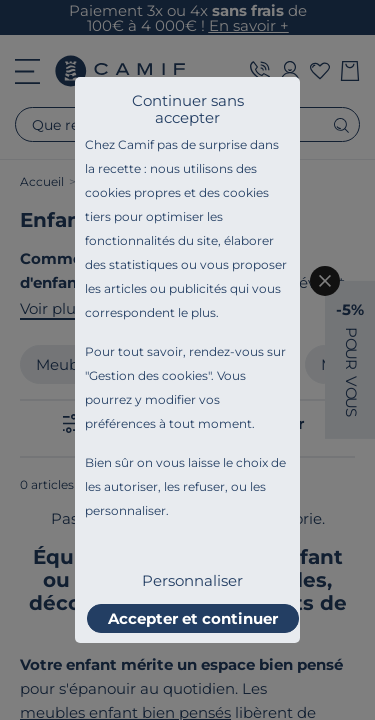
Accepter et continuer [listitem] (193, 618)
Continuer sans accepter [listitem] (188, 109)
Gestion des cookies (148, 375)
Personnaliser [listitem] (192, 580)
